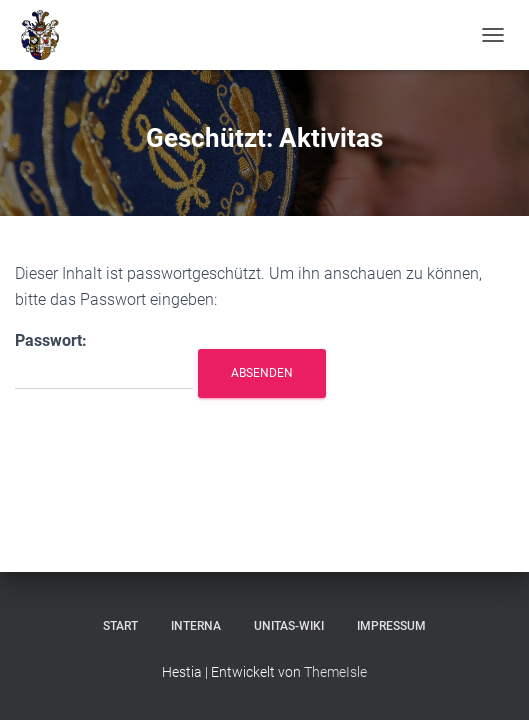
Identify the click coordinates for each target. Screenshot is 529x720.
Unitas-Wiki (289, 626)
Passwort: (104, 360)
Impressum (391, 626)
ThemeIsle (335, 672)
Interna (196, 626)
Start (120, 626)
